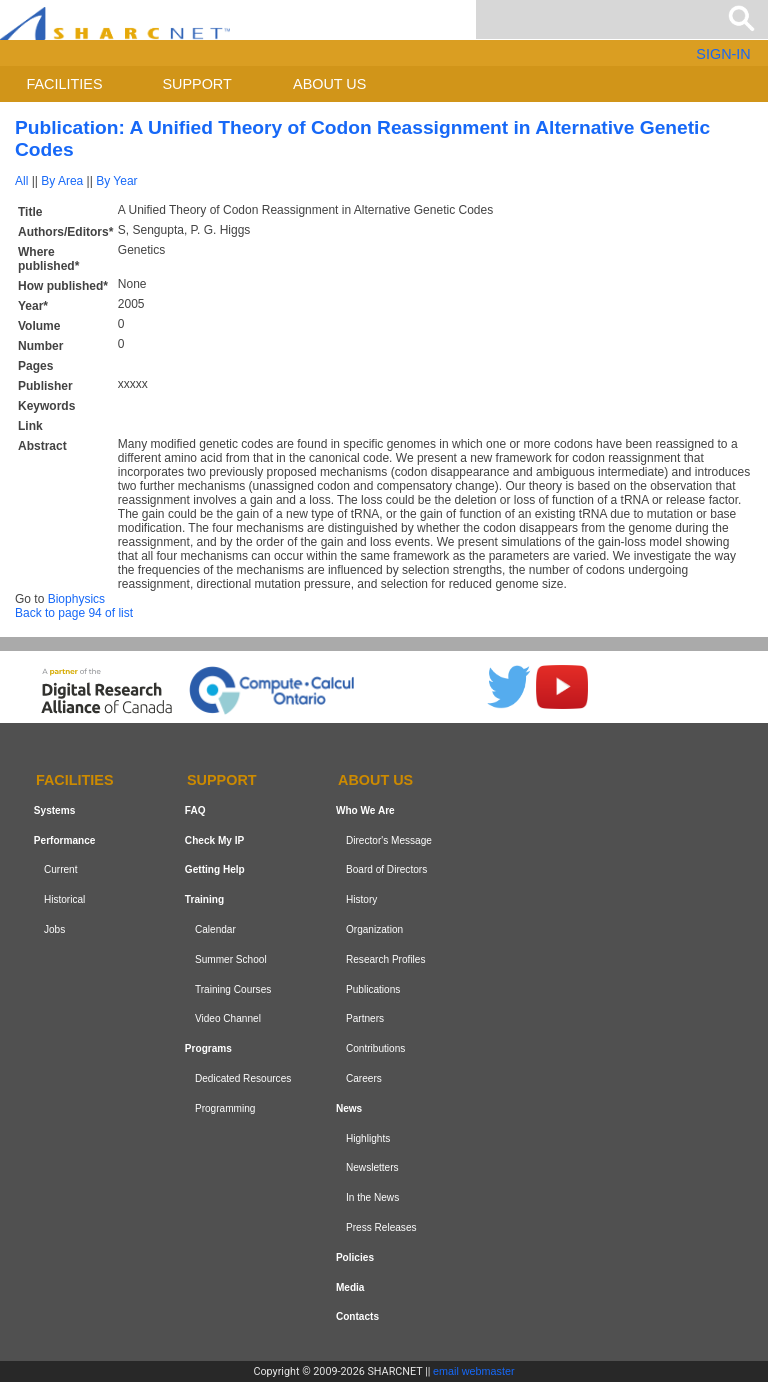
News (349, 1108)
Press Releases (381, 1227)
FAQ (195, 810)
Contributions (375, 1048)
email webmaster (474, 1371)
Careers (364, 1078)
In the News (372, 1197)
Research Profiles (386, 959)
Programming (225, 1108)
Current (61, 870)
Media (350, 1287)
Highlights (368, 1138)
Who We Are (365, 810)
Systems (54, 810)
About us (329, 84)
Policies (355, 1257)
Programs (208, 1048)
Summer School (231, 959)
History (361, 899)
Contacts (357, 1316)
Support (196, 84)
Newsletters (372, 1167)
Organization (374, 929)
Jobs (54, 929)
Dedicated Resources (243, 1078)
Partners (365, 1019)
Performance (65, 840)
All (21, 181)
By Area (62, 181)
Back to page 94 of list (74, 613)
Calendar (215, 929)
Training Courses (233, 989)
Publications (373, 989)
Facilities (65, 84)
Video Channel (228, 1019)
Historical (64, 899)
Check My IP (214, 840)
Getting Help (215, 870)
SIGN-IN (723, 54)
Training (204, 899)
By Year (116, 181)
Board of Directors (386, 870)
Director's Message (389, 840)
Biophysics (76, 599)
